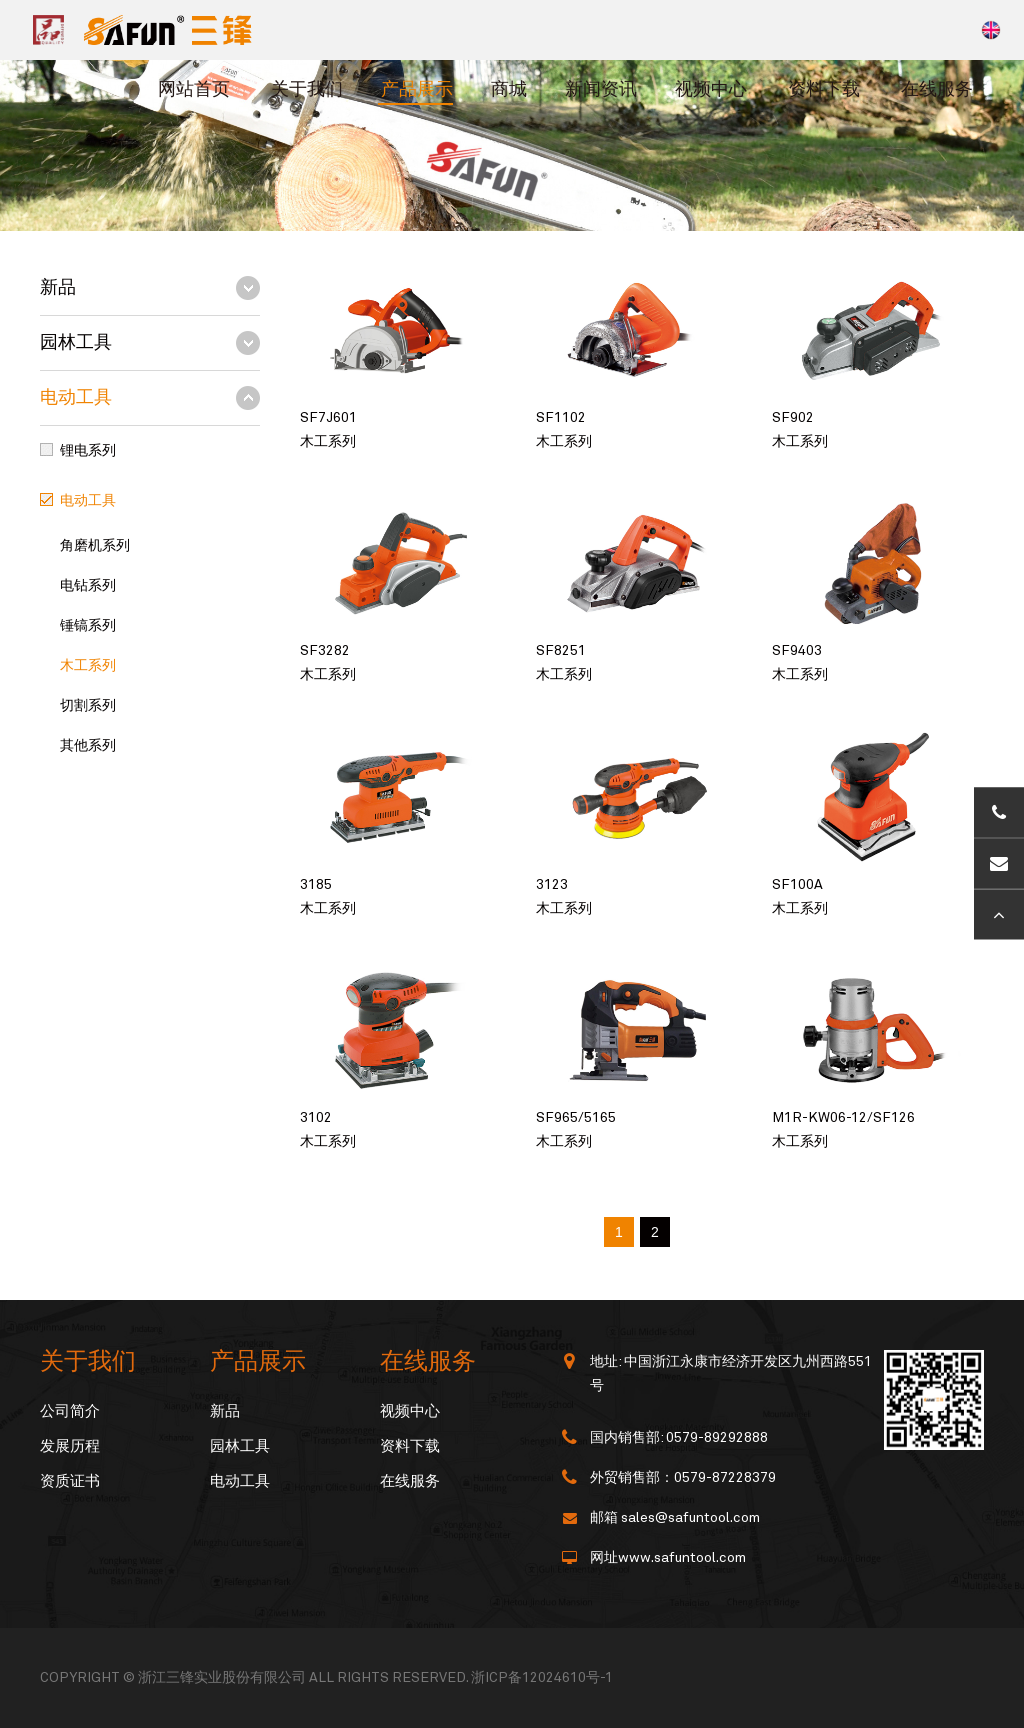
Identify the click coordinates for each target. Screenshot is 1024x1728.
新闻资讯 (601, 90)
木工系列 (88, 666)
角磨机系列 (95, 546)
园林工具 (76, 343)
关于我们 (307, 90)
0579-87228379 (725, 1478)
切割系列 (88, 706)
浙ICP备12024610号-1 (542, 1678)
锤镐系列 (88, 626)
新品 (58, 288)
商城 (509, 90)
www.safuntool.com (682, 1558)
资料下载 (824, 90)
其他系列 (88, 746)
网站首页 (194, 90)
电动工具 (76, 398)
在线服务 (937, 90)
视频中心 (711, 90)
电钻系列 (88, 586)
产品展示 (417, 90)
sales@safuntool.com (690, 1518)
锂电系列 (88, 451)
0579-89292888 (717, 1438)
